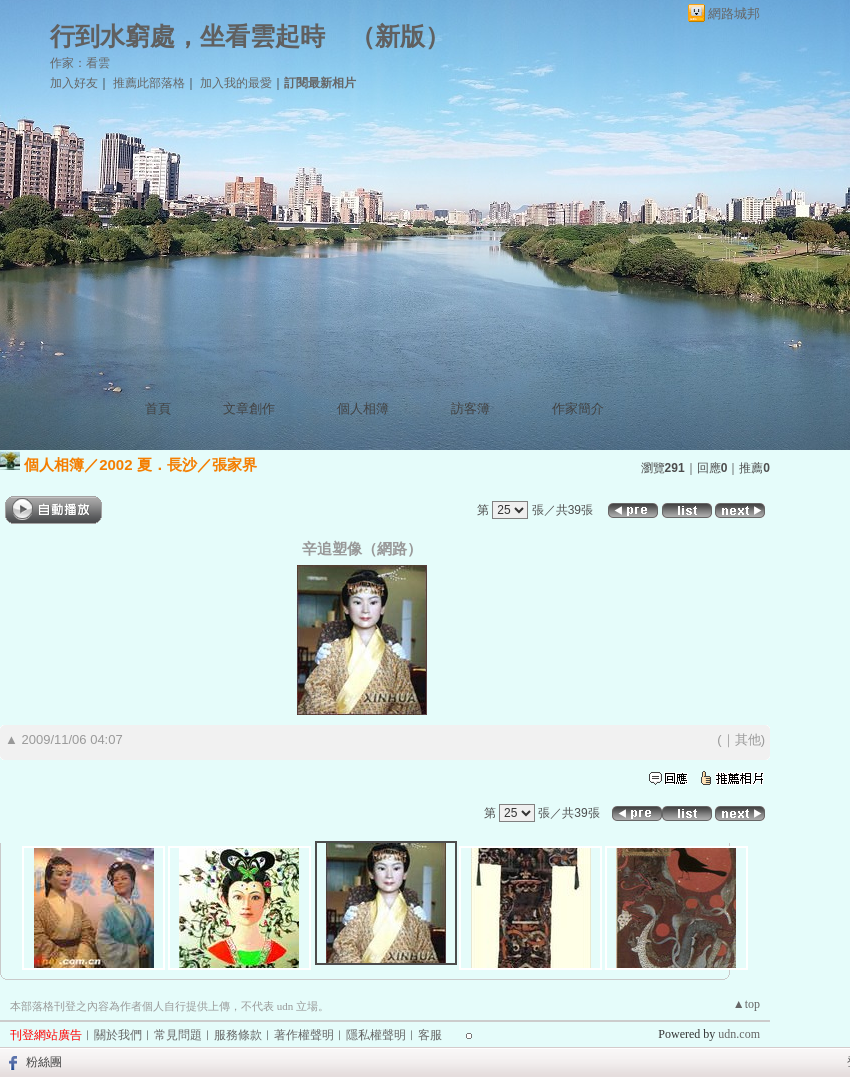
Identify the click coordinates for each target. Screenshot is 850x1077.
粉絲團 (44, 1062)
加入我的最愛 (236, 83)
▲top (746, 1004)
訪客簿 (470, 408)
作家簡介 (578, 408)
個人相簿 (363, 408)
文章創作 (249, 408)
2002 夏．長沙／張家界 (178, 464)
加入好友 (74, 83)
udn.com (739, 1034)
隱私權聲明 (376, 1035)
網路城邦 (734, 13)
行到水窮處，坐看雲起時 (187, 36)
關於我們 (118, 1035)
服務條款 (238, 1035)
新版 (400, 36)
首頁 (158, 408)
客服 (430, 1035)
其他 (748, 739)
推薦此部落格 (149, 83)
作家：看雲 (80, 63)
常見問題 (178, 1035)
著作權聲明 (304, 1035)
